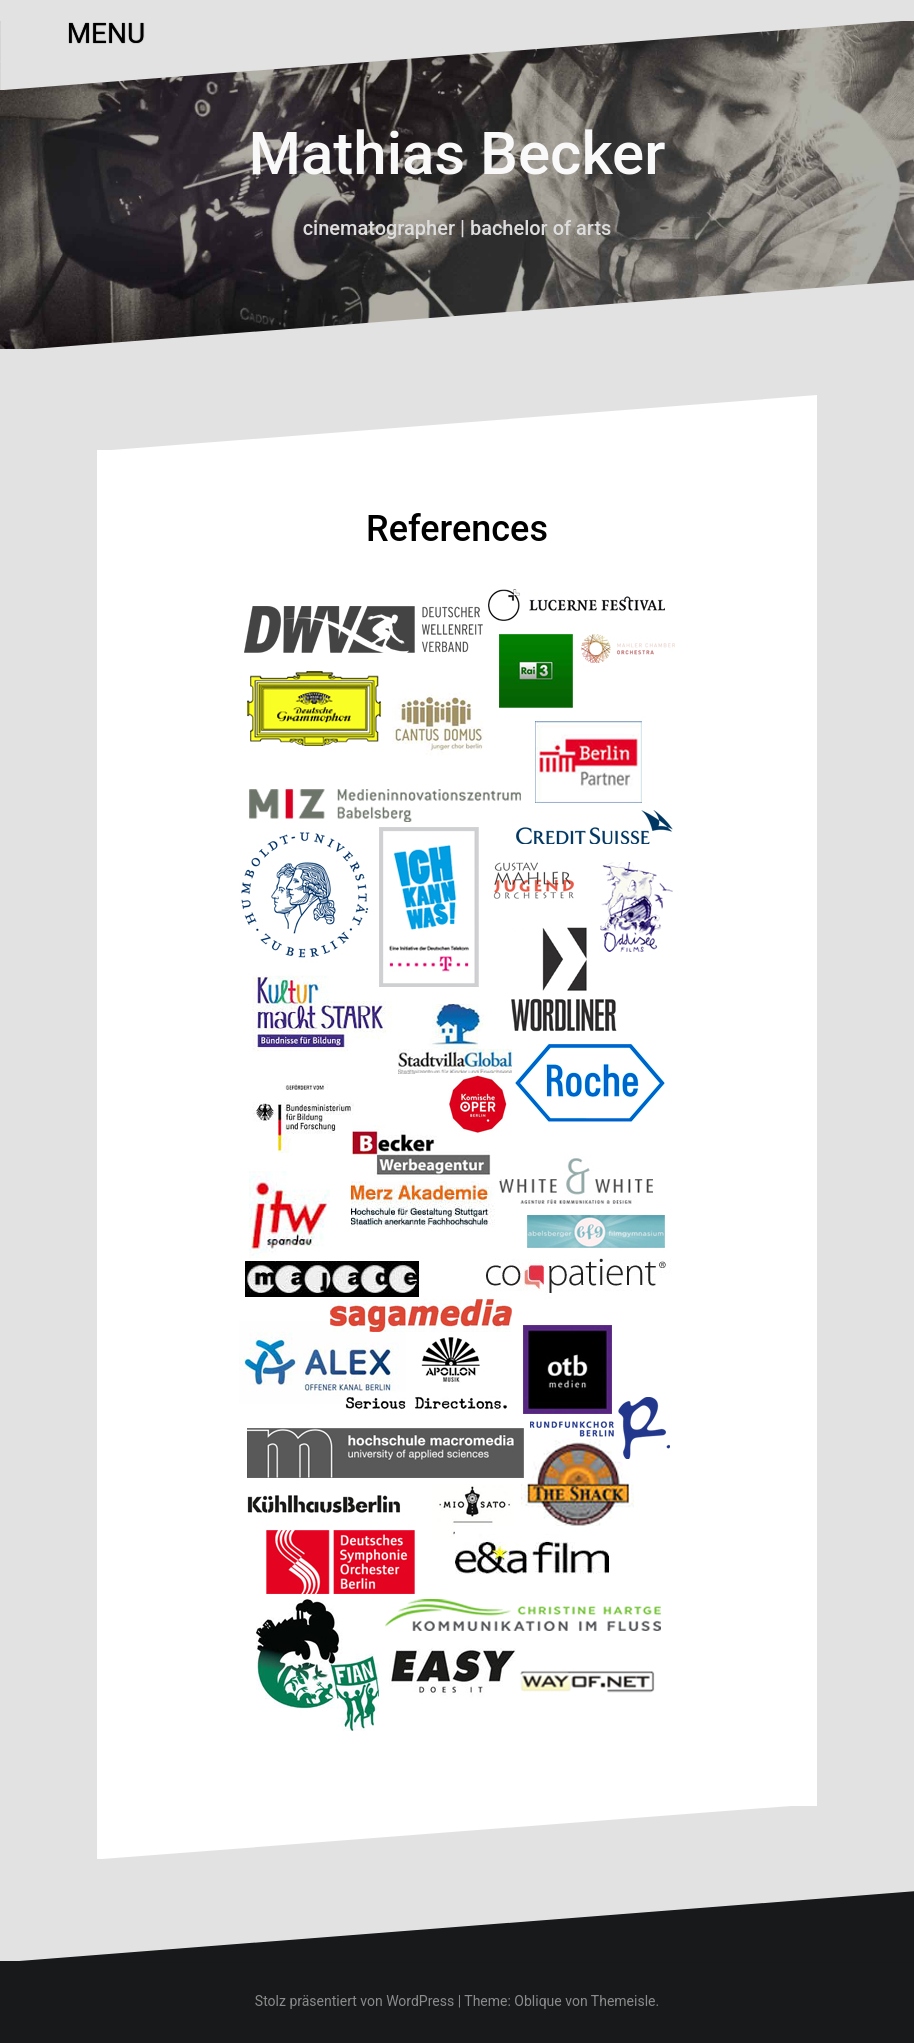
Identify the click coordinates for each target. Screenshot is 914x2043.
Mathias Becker (457, 153)
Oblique (537, 2001)
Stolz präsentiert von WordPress (354, 2001)
